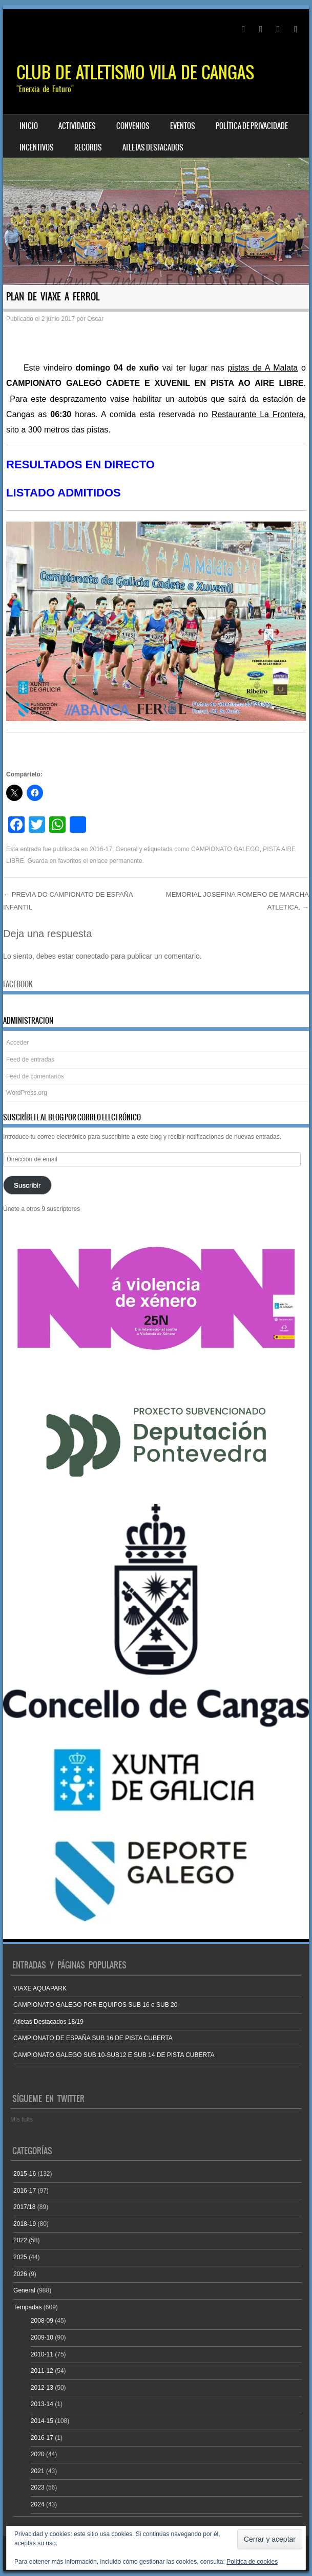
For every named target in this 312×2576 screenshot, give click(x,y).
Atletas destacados (152, 147)
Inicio (28, 126)
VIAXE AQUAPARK (40, 1988)
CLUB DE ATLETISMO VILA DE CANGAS (135, 72)
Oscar (95, 318)
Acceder (17, 1042)
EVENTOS (182, 126)
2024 (38, 2504)
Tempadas (27, 2307)
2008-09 (42, 2320)
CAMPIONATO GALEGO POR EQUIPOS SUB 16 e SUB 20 (95, 2004)
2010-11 (42, 2354)
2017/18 (24, 2207)
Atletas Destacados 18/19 (48, 2021)
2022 (20, 2240)
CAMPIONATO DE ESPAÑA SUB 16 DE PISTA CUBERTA (93, 2038)
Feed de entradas (30, 1059)
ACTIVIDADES (77, 126)
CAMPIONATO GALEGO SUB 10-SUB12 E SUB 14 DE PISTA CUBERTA (113, 2055)
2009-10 (42, 2337)
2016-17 (101, 849)
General (127, 849)
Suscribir (27, 1185)
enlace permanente (116, 860)
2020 (38, 2454)
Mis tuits (21, 2119)
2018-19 (24, 2223)
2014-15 (42, 2421)
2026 (20, 2274)
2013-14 (42, 2404)
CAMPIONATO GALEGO (225, 849)
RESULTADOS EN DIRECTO (80, 464)
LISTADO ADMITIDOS (63, 492)
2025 (20, 2257)
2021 (38, 2471)
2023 (38, 2487)
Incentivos (36, 147)
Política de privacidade (252, 126)
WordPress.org (26, 1092)
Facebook (18, 984)
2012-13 (42, 2387)
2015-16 (24, 2173)
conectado (92, 956)
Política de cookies (252, 2561)
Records (88, 147)
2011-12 (42, 2370)
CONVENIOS (133, 126)
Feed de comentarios (35, 1076)
